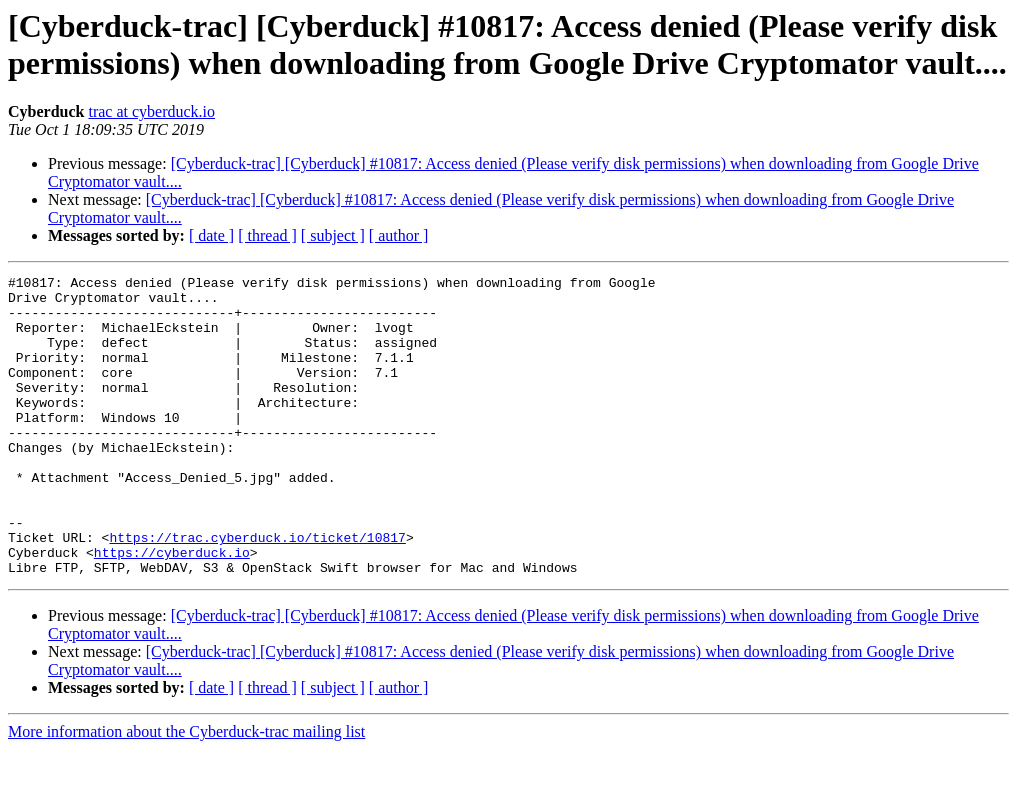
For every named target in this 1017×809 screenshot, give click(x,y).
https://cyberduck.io (172, 609)
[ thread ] (267, 235)
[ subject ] (333, 235)
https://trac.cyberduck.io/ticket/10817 (257, 591)
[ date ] (211, 235)
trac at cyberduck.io (151, 111)
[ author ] (399, 235)
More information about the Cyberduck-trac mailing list (186, 791)
